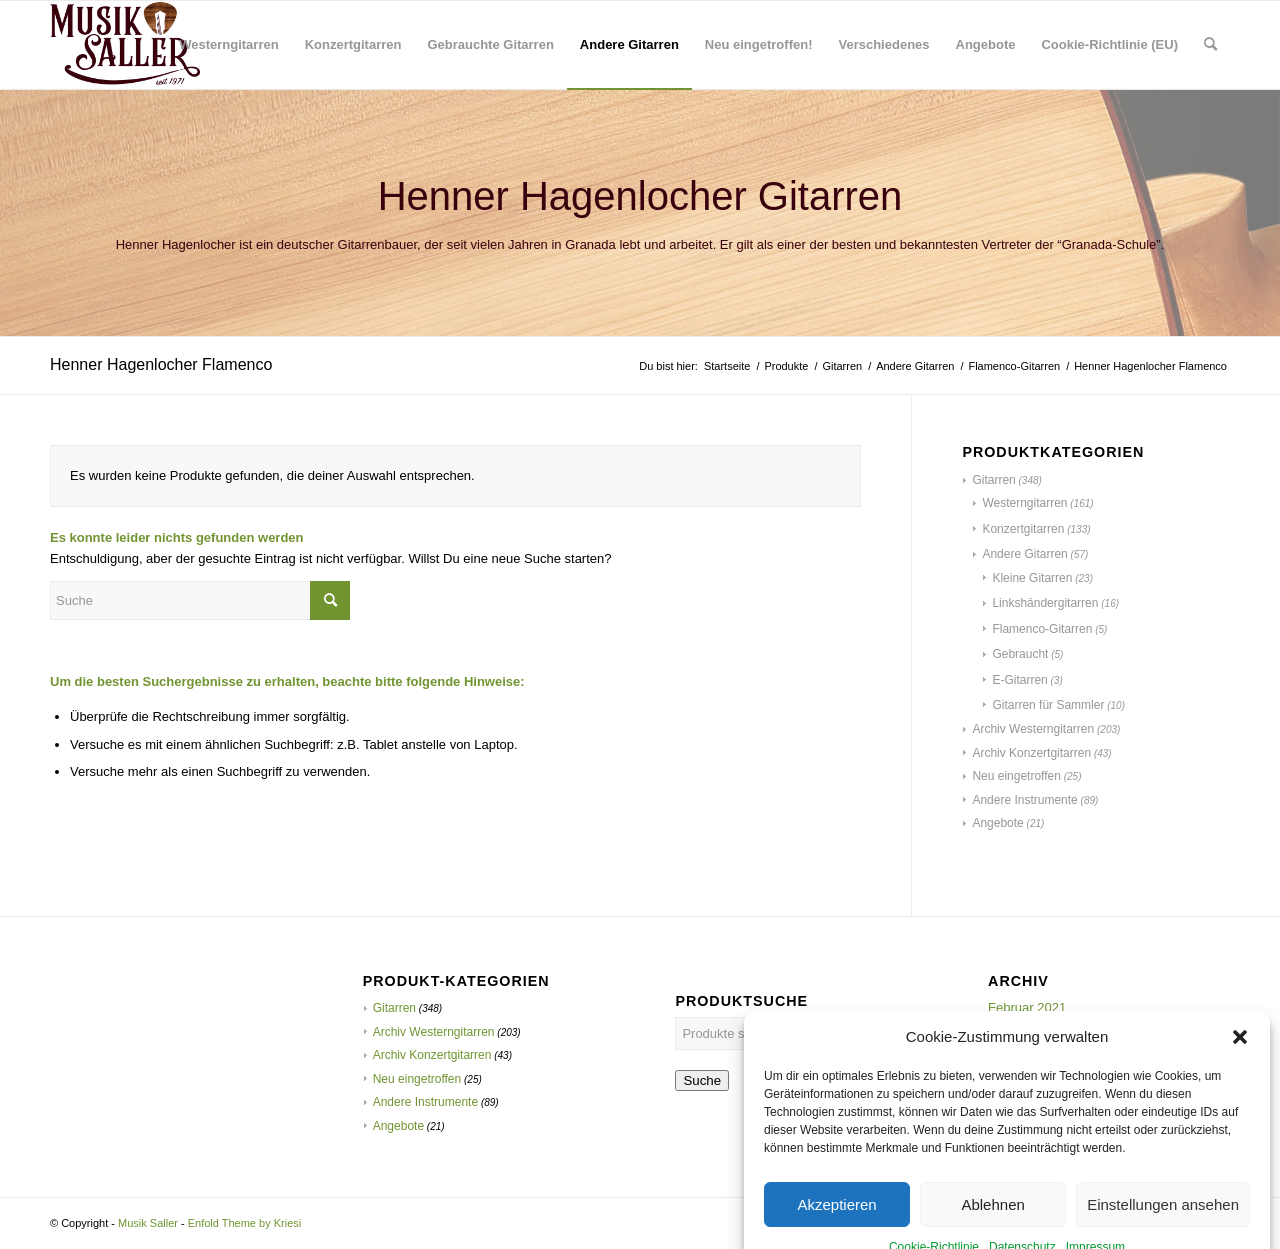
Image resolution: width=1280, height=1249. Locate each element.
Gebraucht (1020, 654)
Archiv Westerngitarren (1033, 729)
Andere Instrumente (1024, 800)
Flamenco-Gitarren (1042, 629)
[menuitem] (228, 45)
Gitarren (993, 480)
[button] (1240, 1091)
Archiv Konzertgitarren (1031, 753)
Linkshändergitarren (1045, 603)
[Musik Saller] (125, 45)
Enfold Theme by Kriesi (245, 1223)
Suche (702, 1080)
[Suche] (1210, 45)
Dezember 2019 (1034, 1050)
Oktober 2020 (1027, 1029)
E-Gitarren (1019, 680)
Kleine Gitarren (1032, 578)
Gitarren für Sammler (1048, 705)
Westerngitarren (1024, 503)
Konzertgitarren (1023, 529)
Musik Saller (148, 1223)
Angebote (997, 823)
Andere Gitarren (1024, 554)
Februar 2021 (1027, 1007)
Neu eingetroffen (1016, 776)
